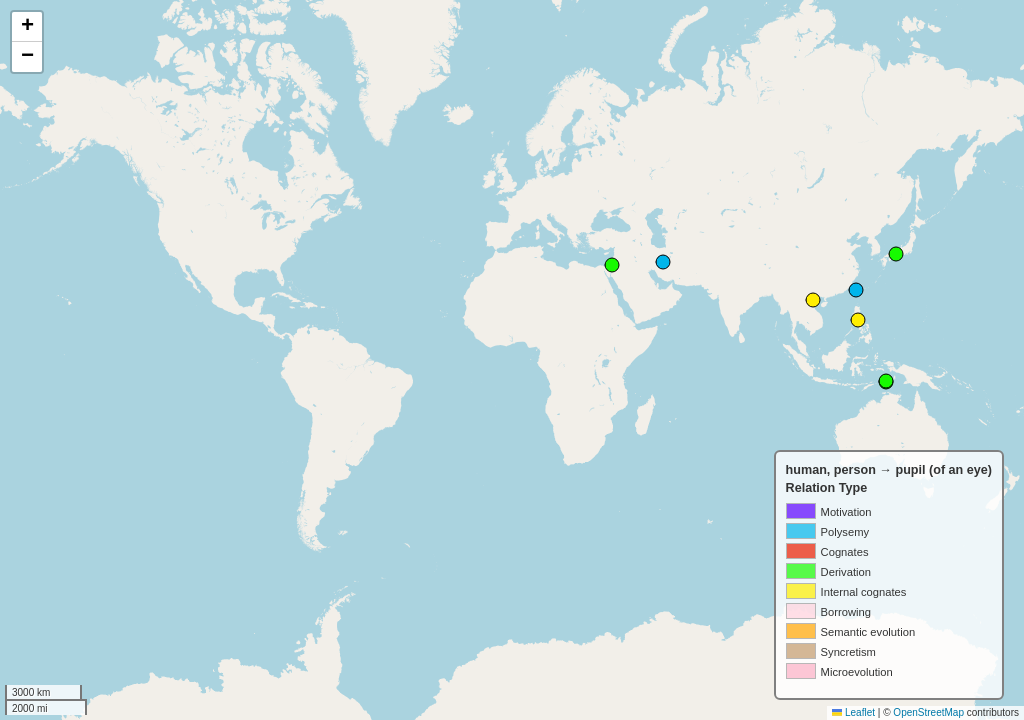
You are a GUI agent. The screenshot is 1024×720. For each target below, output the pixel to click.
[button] (27, 27)
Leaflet (853, 712)
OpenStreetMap (928, 712)
